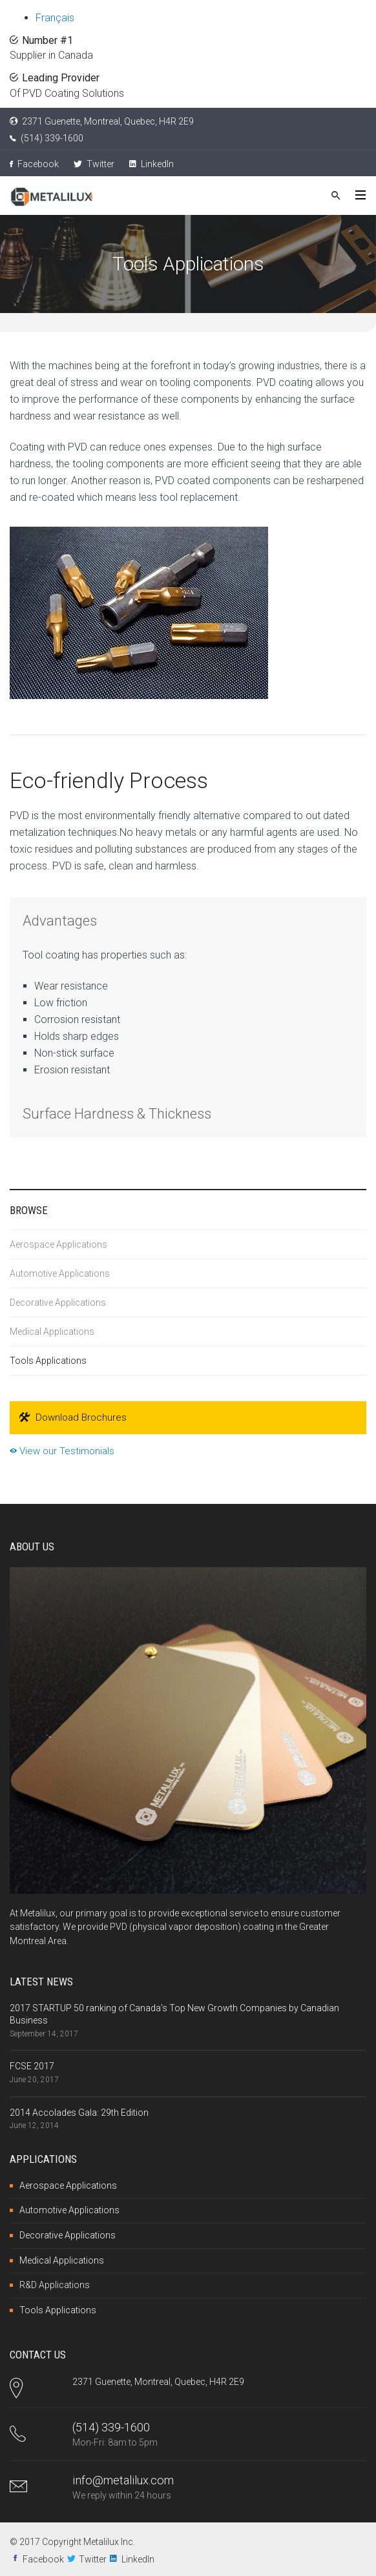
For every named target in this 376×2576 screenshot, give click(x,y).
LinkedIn (151, 164)
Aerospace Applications (58, 1244)
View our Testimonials (62, 1451)
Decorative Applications (58, 1302)
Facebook (34, 164)
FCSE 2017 (32, 2066)
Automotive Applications (60, 1273)
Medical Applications (52, 1331)
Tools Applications (48, 1360)
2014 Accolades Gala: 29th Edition (79, 2112)
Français (55, 18)
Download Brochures (73, 1417)
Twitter (94, 164)
